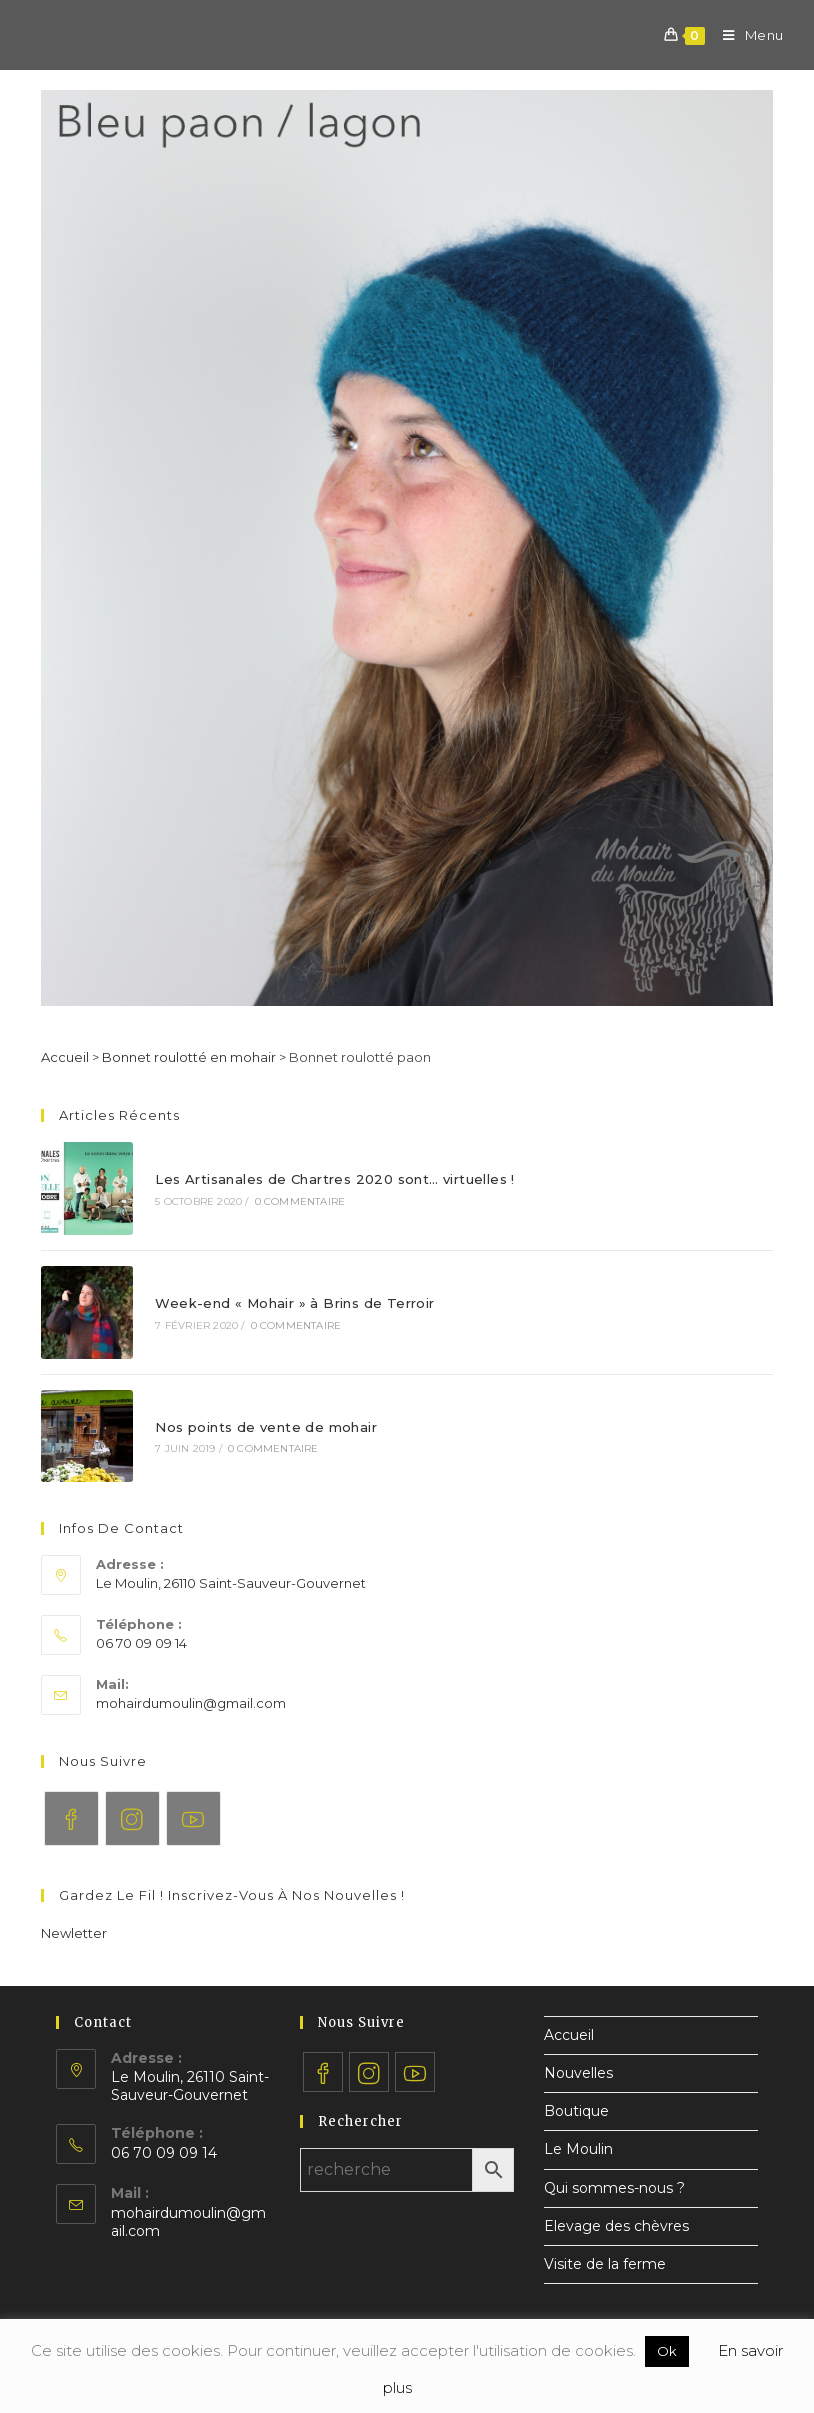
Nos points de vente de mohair (266, 1427)
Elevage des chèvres (616, 2226)
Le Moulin (578, 2149)
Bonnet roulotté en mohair (189, 1057)
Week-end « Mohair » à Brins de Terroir (294, 1303)
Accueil (65, 1057)
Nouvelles (578, 2073)
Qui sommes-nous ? (614, 2188)
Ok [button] (667, 2351)
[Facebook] (71, 1818)
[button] (74, 1933)
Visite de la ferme (605, 2264)
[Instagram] (132, 1818)
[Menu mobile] (746, 35)
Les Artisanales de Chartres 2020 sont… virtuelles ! (334, 1179)
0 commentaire (300, 1201)
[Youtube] (193, 1818)
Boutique (576, 2111)
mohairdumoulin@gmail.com (191, 1703)
